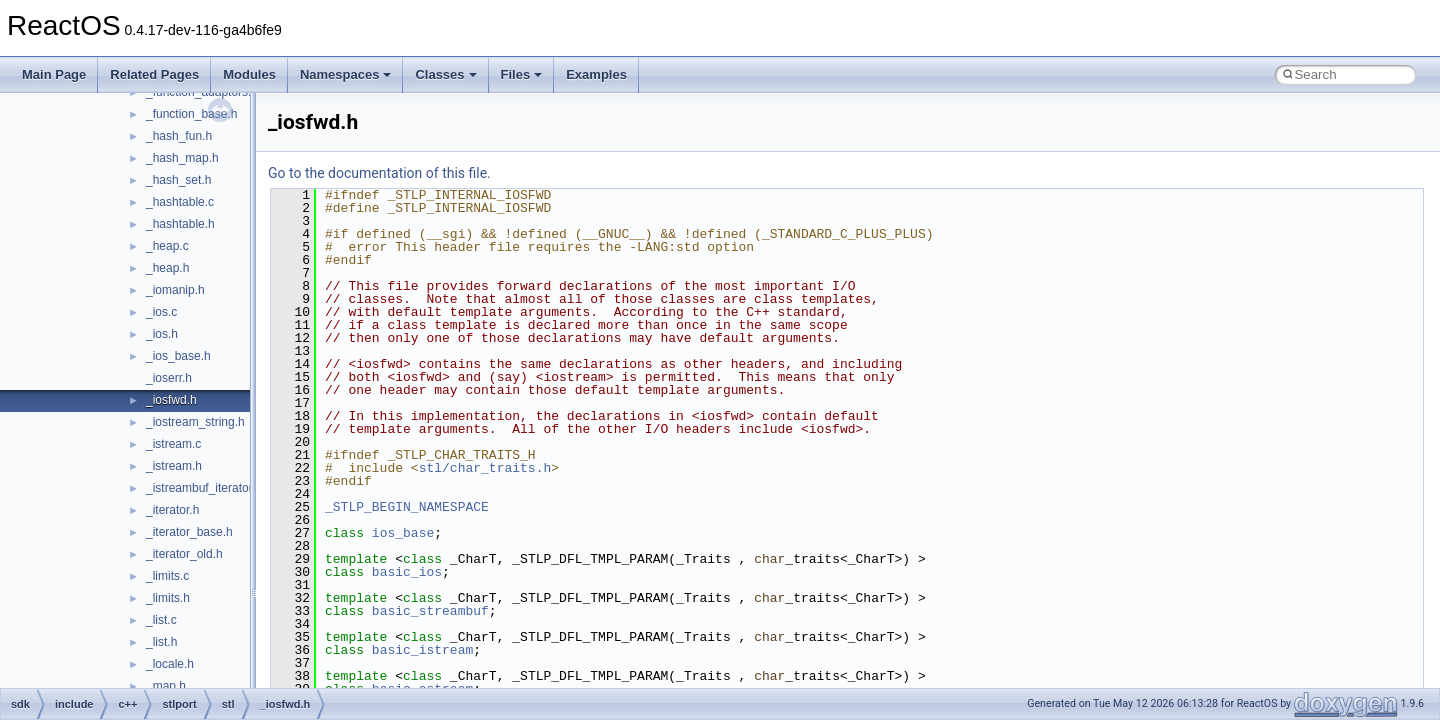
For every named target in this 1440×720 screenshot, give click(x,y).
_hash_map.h (182, 158)
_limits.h (168, 598)
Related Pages (154, 74)
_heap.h (167, 268)
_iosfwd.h (171, 400)
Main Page (54, 74)
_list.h (161, 642)
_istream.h (174, 466)
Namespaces (346, 74)
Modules (249, 74)
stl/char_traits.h (485, 468)
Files (522, 74)
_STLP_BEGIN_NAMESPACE (407, 507)
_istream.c (173, 444)
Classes (445, 74)
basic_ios (407, 572)
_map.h (166, 686)
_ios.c (161, 312)
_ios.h (162, 334)
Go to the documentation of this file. (379, 173)
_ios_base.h (178, 356)
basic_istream (422, 650)
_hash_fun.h (179, 136)
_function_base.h (191, 114)
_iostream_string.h (195, 422)
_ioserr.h (169, 378)
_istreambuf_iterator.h (204, 488)
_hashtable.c (180, 202)
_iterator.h (172, 510)
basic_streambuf (430, 611)
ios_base (403, 533)
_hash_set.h (178, 180)
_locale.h (170, 664)
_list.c (161, 620)
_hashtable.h (180, 224)
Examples (596, 74)
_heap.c (167, 246)
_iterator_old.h (184, 554)
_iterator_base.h (189, 532)
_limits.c (167, 576)
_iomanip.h (175, 290)
